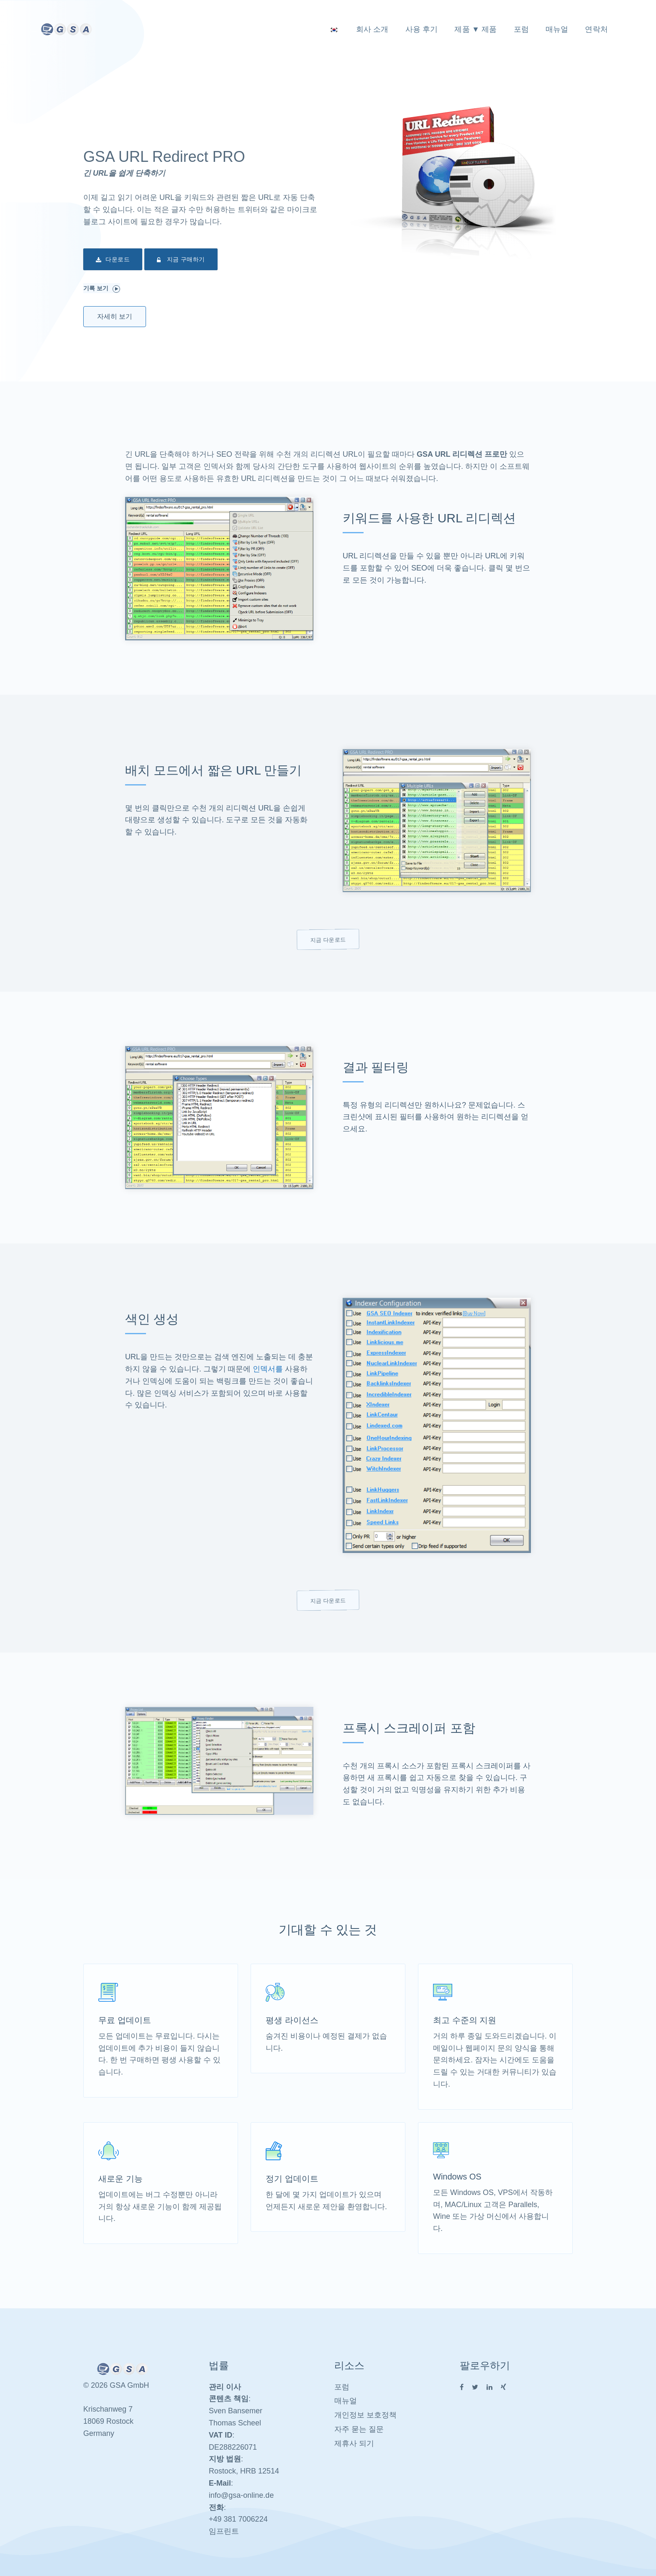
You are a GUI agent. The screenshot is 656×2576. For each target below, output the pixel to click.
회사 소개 (372, 29)
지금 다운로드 (328, 939)
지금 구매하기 (181, 260)
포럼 (521, 29)
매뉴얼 (557, 29)
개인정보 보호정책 (365, 2415)
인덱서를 (268, 1369)
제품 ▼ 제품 (475, 29)
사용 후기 (421, 29)
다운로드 (113, 260)
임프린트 (224, 2531)
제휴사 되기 (354, 2443)
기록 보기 (101, 288)
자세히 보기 (114, 316)
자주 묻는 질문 (359, 2429)
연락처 (596, 29)
